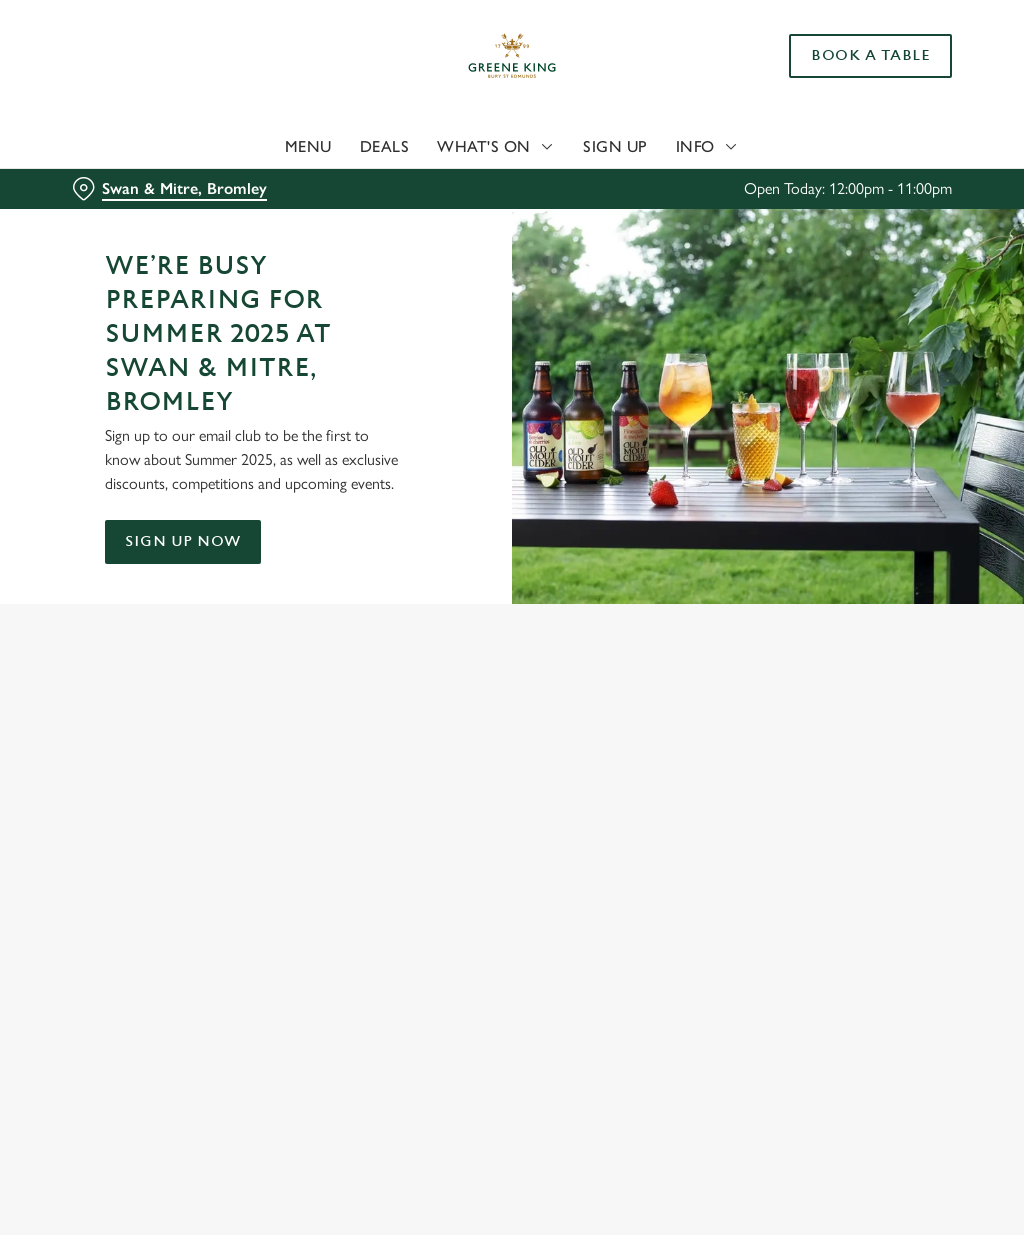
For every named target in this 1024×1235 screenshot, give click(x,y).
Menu (308, 146)
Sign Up (615, 146)
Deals (385, 146)
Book (870, 56)
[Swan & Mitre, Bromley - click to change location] (169, 189)
